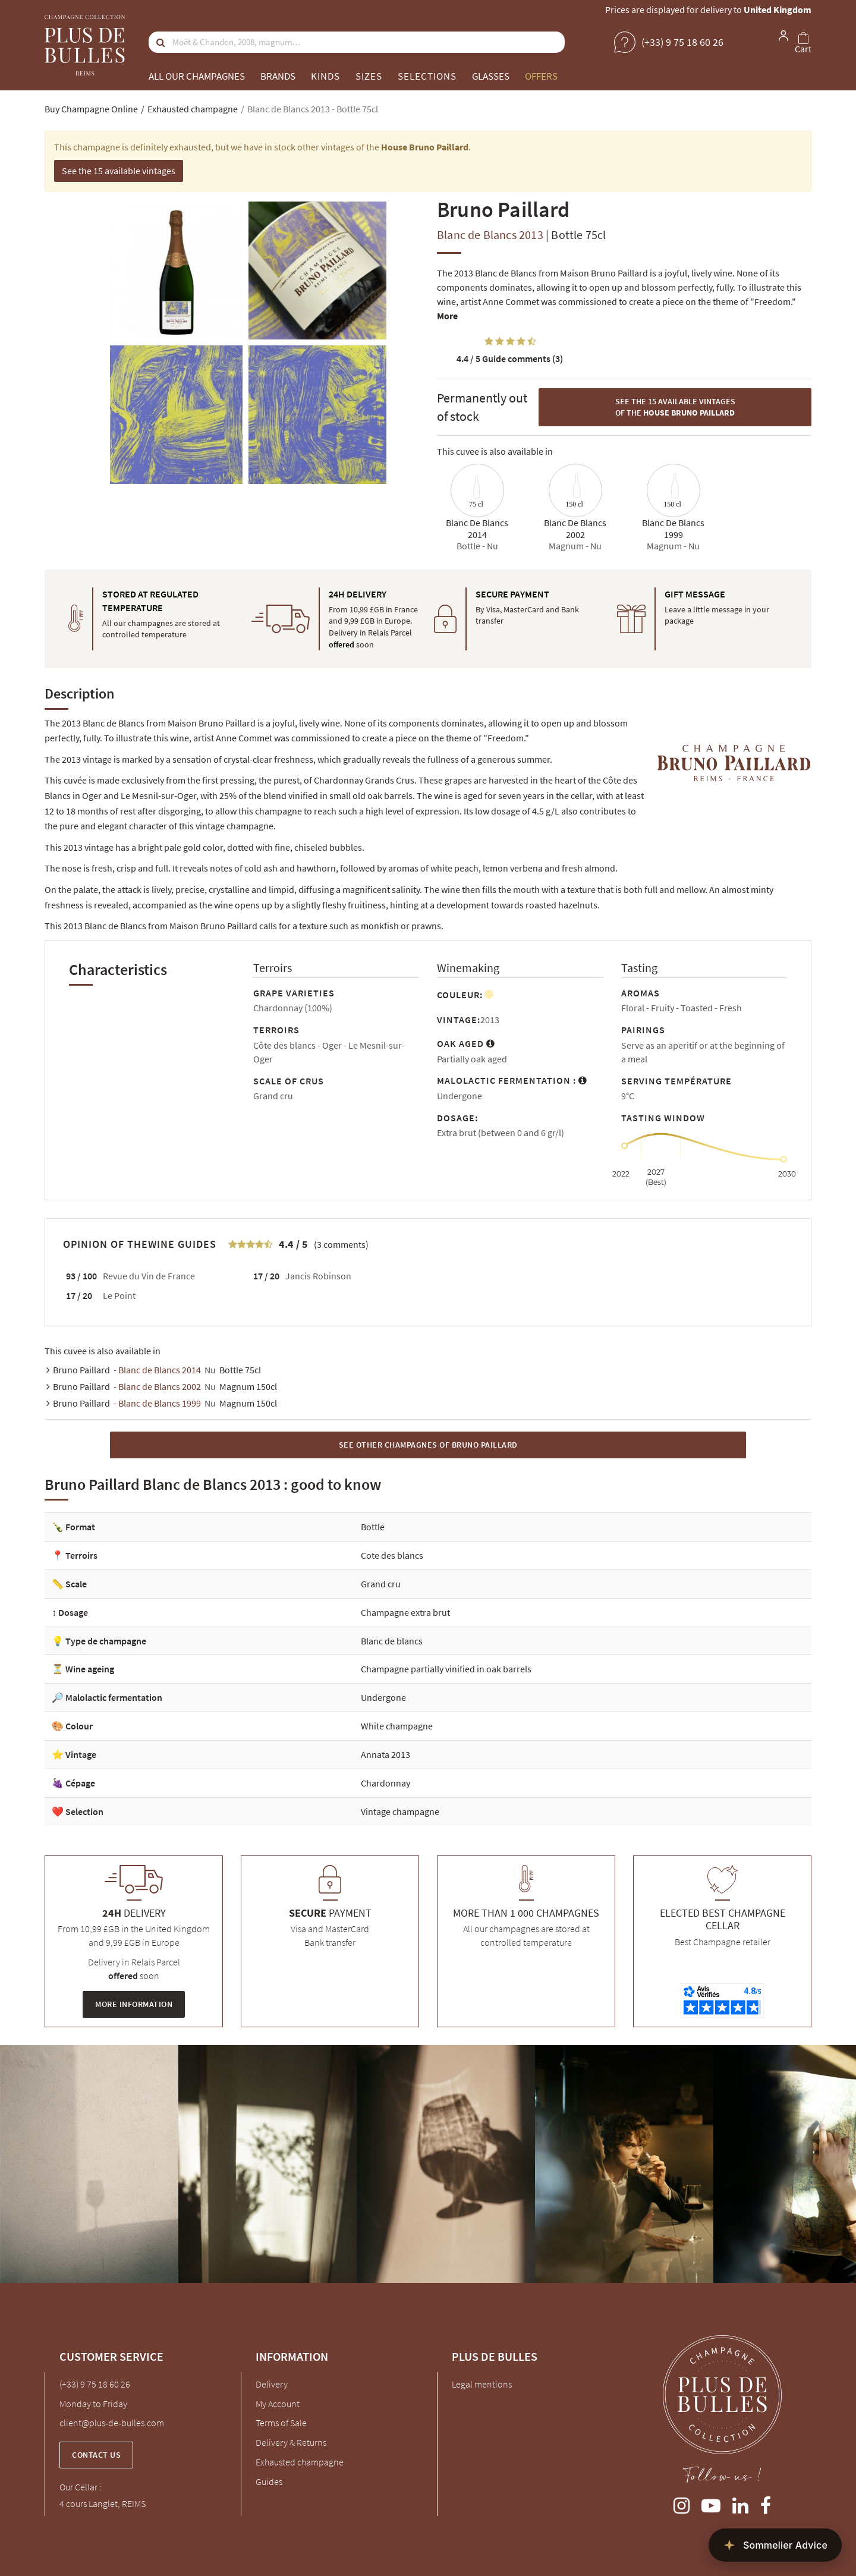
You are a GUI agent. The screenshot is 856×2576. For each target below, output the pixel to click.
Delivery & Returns (291, 2442)
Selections (427, 76)
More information (133, 2004)
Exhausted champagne (300, 2462)
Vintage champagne (400, 1811)
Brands (277, 76)
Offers (541, 76)
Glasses (490, 76)
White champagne (397, 1726)
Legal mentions (482, 2384)
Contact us (96, 2454)
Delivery (272, 2384)
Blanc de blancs (392, 1641)
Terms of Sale (281, 2423)
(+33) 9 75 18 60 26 (94, 2384)
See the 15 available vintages (118, 171)
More (447, 316)
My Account (278, 2404)
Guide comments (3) (510, 358)
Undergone (383, 1697)
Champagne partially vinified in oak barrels (446, 1669)
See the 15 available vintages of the (675, 407)
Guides (269, 2481)
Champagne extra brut (405, 1612)
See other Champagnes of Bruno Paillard (428, 1444)
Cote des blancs (392, 1555)
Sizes (368, 76)
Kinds (325, 76)
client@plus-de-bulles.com (111, 2423)
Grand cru (381, 1584)
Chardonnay (385, 1783)
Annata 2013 (385, 1754)
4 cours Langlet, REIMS (102, 2503)
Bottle (373, 1527)
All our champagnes (197, 76)
